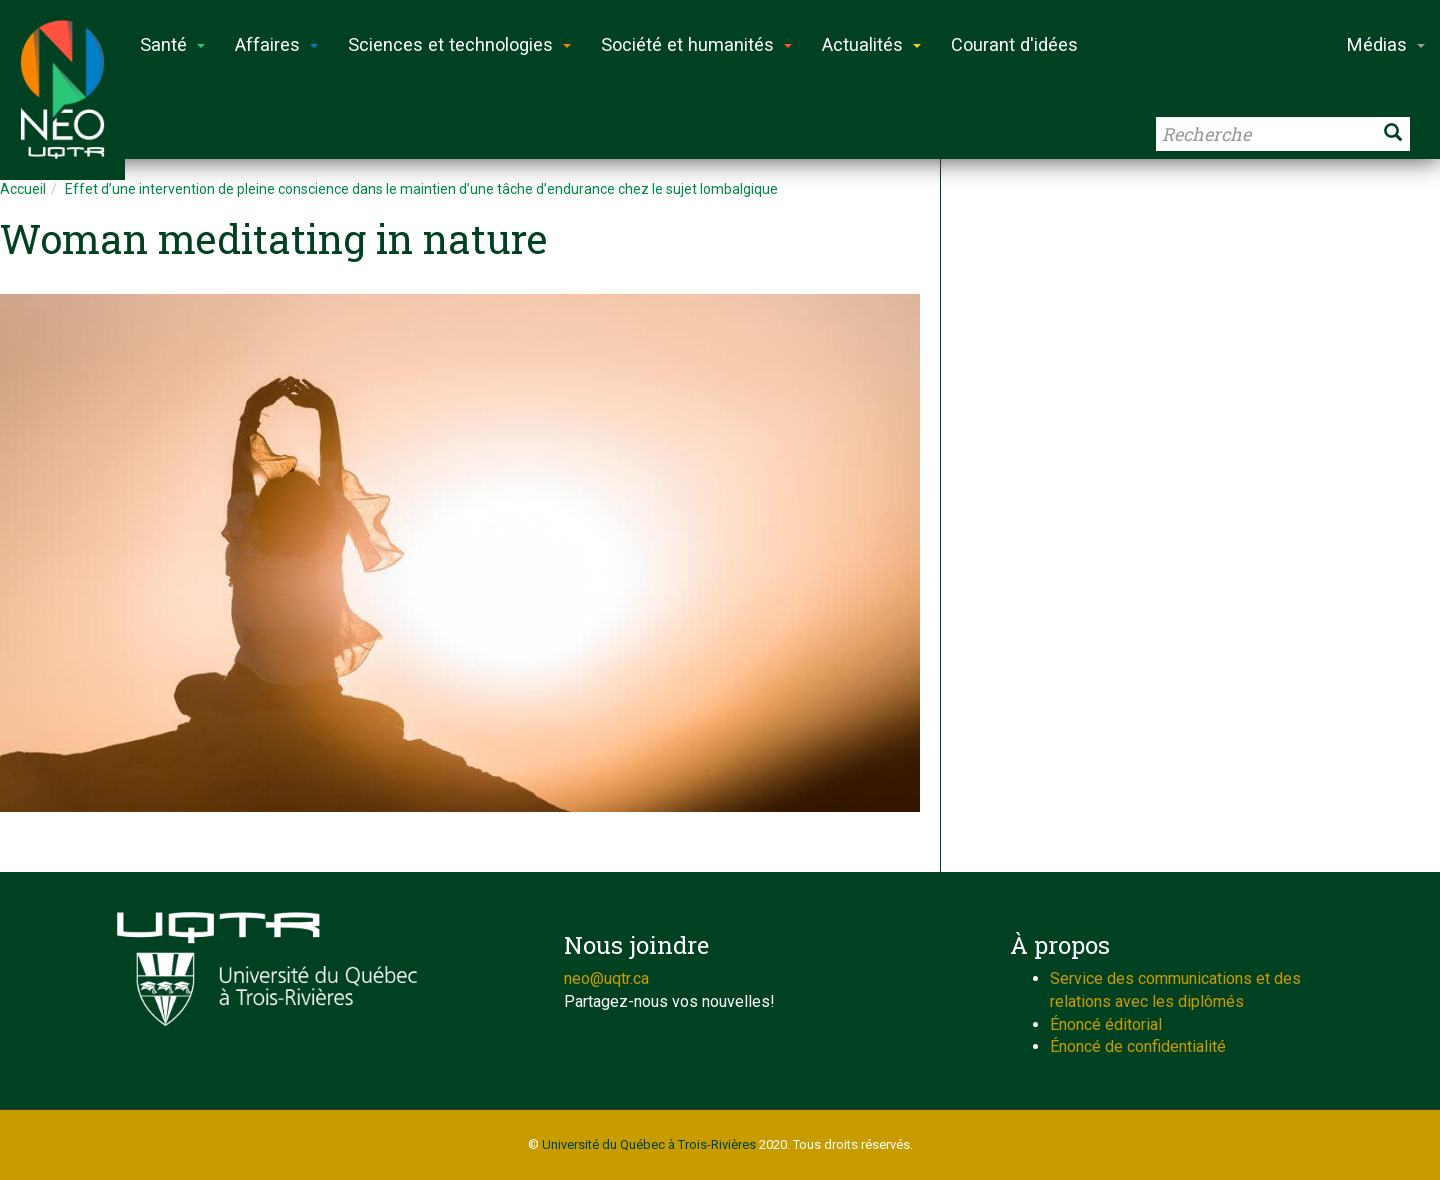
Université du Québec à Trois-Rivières (649, 1144)
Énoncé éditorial (1106, 1024)
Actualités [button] (871, 44)
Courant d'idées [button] (1014, 44)
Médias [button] (1386, 44)
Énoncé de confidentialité (1138, 1046)
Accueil (23, 189)
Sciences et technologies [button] (459, 44)
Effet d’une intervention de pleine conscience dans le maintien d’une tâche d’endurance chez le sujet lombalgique (421, 189)
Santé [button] (172, 44)
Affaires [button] (276, 44)
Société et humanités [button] (696, 44)
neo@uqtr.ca (606, 978)
